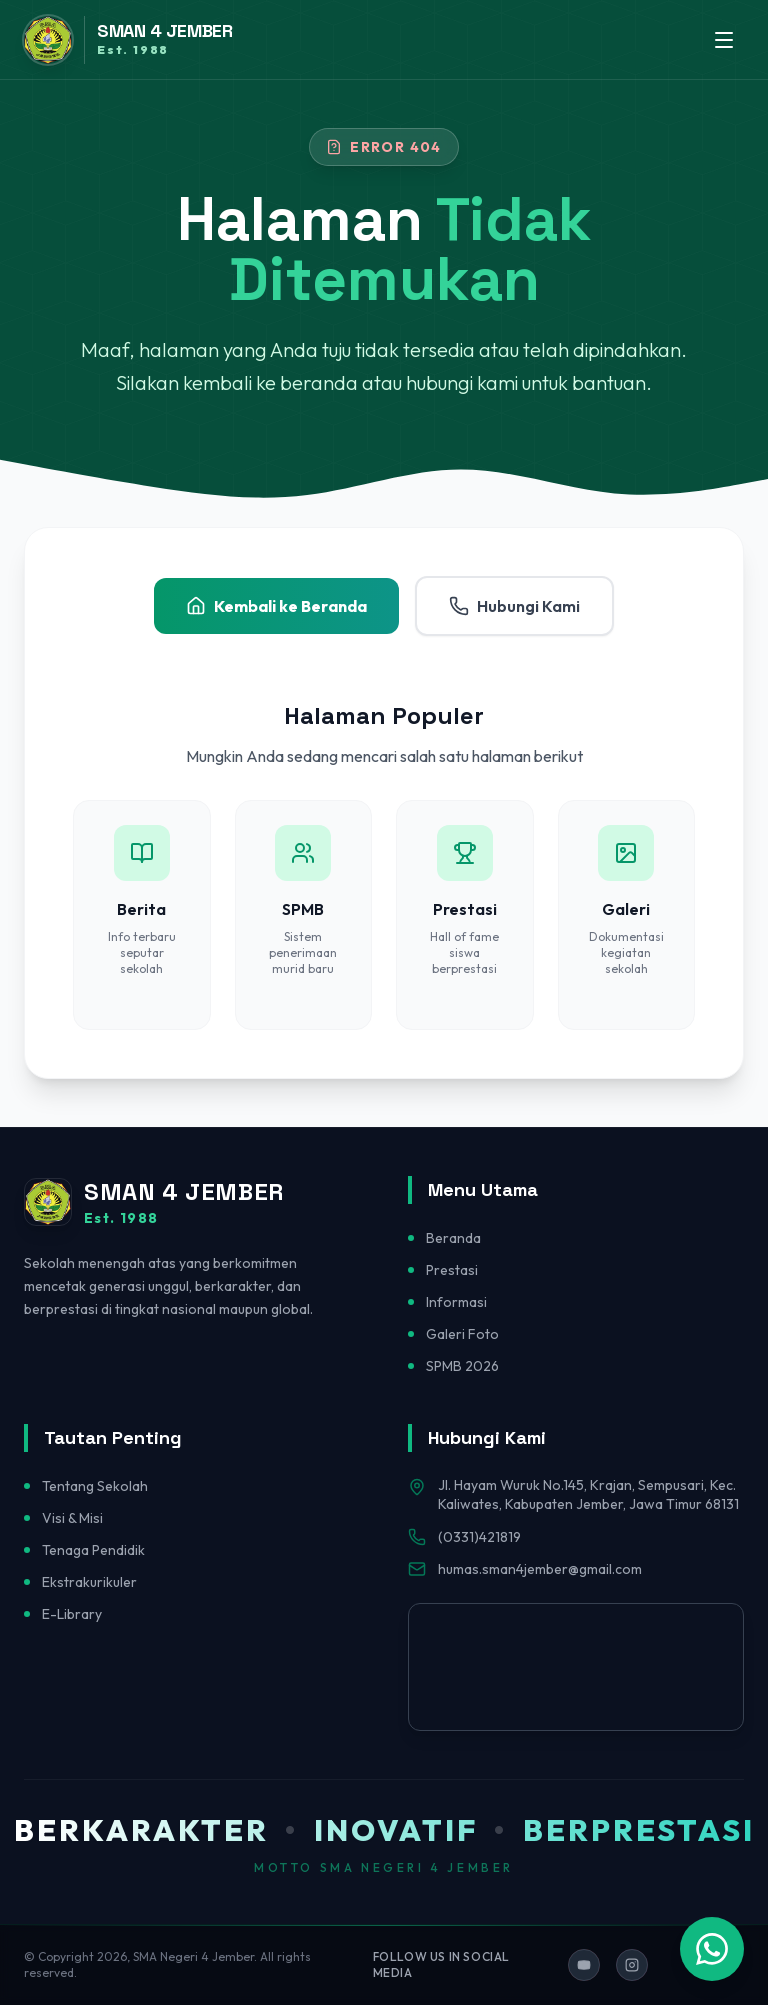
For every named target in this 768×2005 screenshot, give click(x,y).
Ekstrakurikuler (89, 1582)
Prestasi (452, 1270)
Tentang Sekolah (95, 1486)
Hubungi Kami (514, 606)
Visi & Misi (72, 1518)
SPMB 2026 (462, 1366)
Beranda (453, 1238)
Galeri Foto (462, 1334)
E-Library (72, 1614)
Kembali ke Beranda (276, 606)
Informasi (456, 1302)
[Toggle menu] (724, 40)
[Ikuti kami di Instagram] (632, 1965)
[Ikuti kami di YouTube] (584, 1965)
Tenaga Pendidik (93, 1550)
